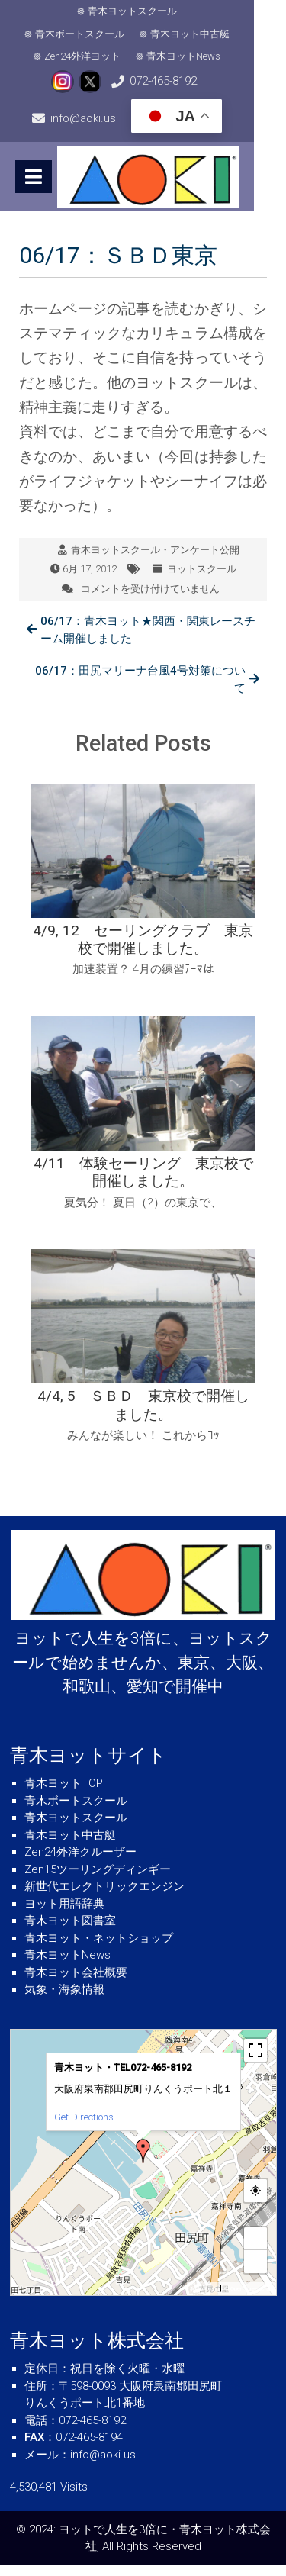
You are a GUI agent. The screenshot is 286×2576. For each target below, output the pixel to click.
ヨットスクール (201, 579)
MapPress (204, 2300)
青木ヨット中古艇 (97, 34)
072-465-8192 (130, 81)
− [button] (255, 2272)
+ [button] (255, 2249)
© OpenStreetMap (248, 2300)
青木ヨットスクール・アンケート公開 (155, 560)
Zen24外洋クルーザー (80, 1863)
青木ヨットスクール (91, 11)
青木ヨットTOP (63, 1795)
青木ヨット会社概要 (75, 1983)
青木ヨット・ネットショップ (98, 1949)
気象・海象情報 (64, 2001)
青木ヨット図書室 (70, 1932)
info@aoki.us (230, 81)
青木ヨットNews (148, 56)
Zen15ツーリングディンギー (97, 1880)
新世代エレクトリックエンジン (104, 1898)
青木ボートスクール (206, 11)
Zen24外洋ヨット (201, 34)
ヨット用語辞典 (64, 1914)
